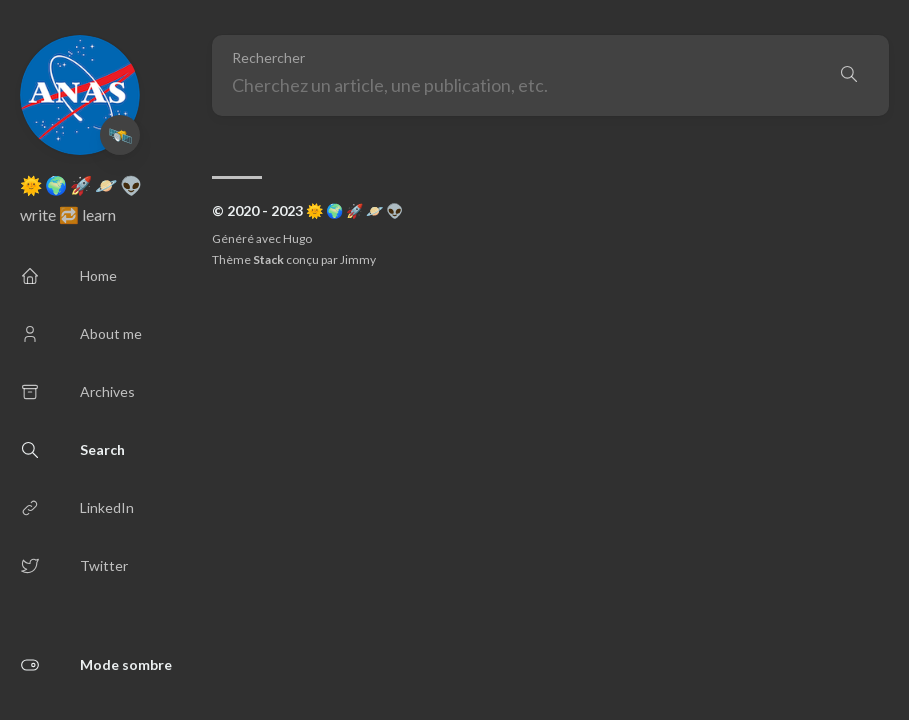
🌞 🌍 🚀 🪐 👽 (81, 185)
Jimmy (358, 259)
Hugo (297, 238)
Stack (268, 259)
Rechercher (268, 58)
